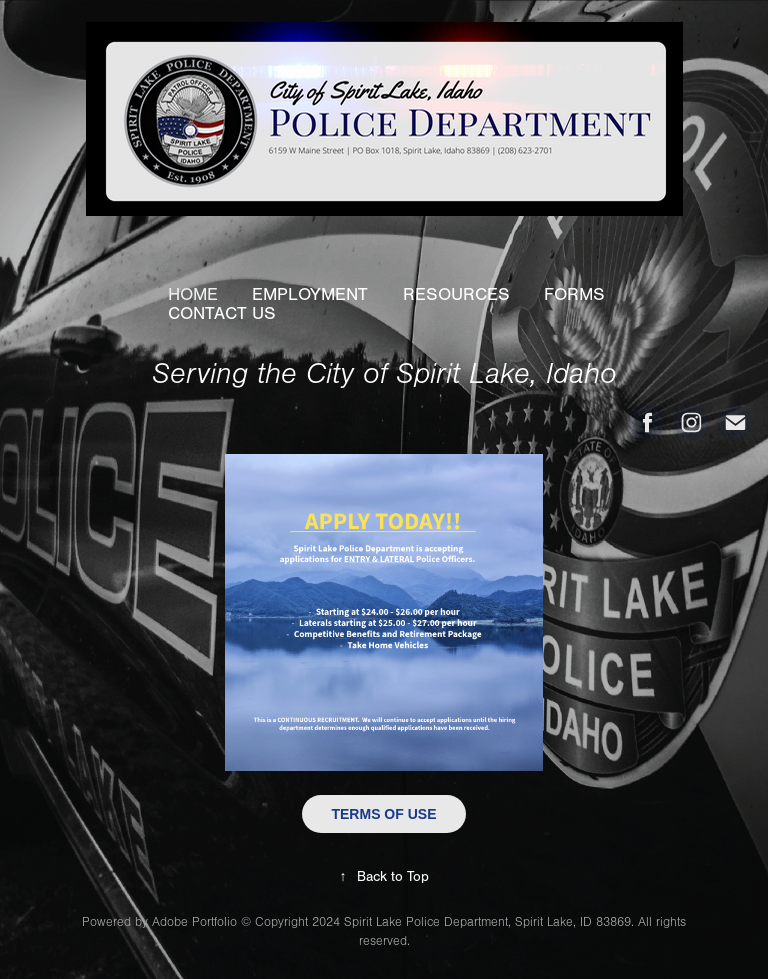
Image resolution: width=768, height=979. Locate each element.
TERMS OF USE (383, 814)
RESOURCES (456, 294)
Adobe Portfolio (194, 922)
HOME (193, 294)
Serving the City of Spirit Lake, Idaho (384, 374)
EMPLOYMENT (310, 294)
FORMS (574, 294)
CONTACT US (222, 313)
